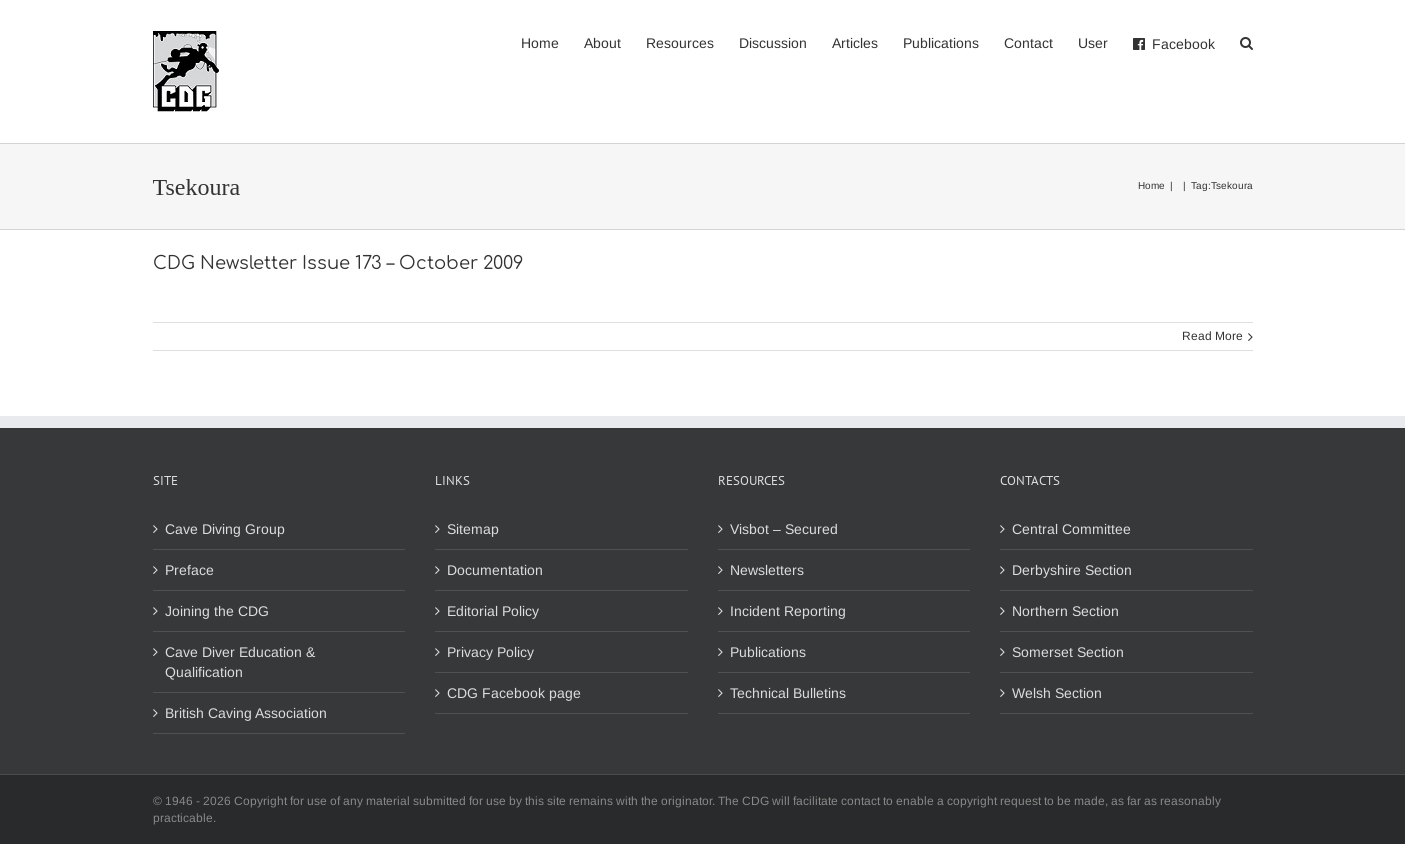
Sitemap (473, 529)
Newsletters (767, 570)
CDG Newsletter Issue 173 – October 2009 (338, 263)
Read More (1212, 336)
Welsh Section (1057, 693)
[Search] (1246, 42)
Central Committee (1071, 529)
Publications (768, 652)
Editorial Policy (493, 611)
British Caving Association (246, 713)
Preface (189, 570)
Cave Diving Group (225, 529)
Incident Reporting (788, 611)
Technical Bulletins (788, 693)
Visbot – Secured (784, 529)
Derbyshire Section (1072, 570)
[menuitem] (552, 42)
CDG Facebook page (514, 693)
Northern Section (1065, 611)
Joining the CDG (217, 611)
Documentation (495, 570)
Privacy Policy (490, 652)
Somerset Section (1068, 652)
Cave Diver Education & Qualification (240, 662)
